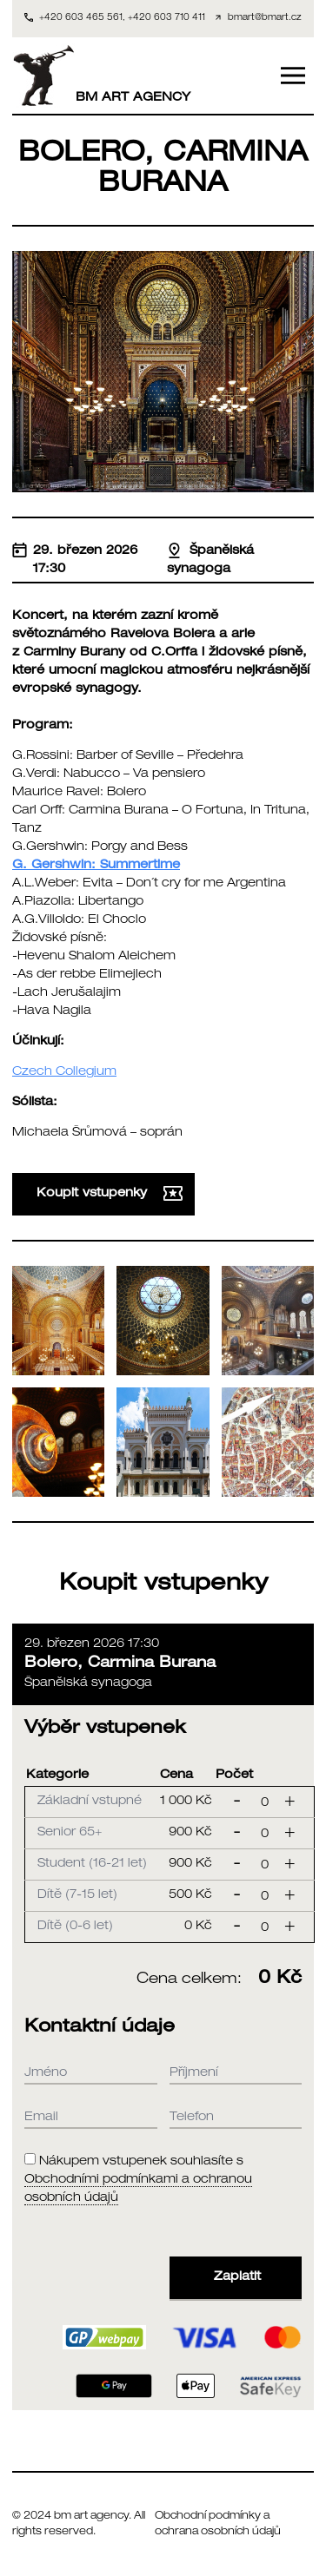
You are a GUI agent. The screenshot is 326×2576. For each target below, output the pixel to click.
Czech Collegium (64, 1072)
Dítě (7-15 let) (77, 1895)
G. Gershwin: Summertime (96, 866)
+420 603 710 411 (166, 18)
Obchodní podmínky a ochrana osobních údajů (218, 2524)
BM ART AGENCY (101, 75)
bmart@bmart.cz (265, 18)
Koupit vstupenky (110, 1193)
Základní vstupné (89, 1801)
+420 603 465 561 (81, 18)
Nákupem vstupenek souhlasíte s (138, 2180)
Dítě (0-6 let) (75, 1926)
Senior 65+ (69, 1833)
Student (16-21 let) (92, 1864)
